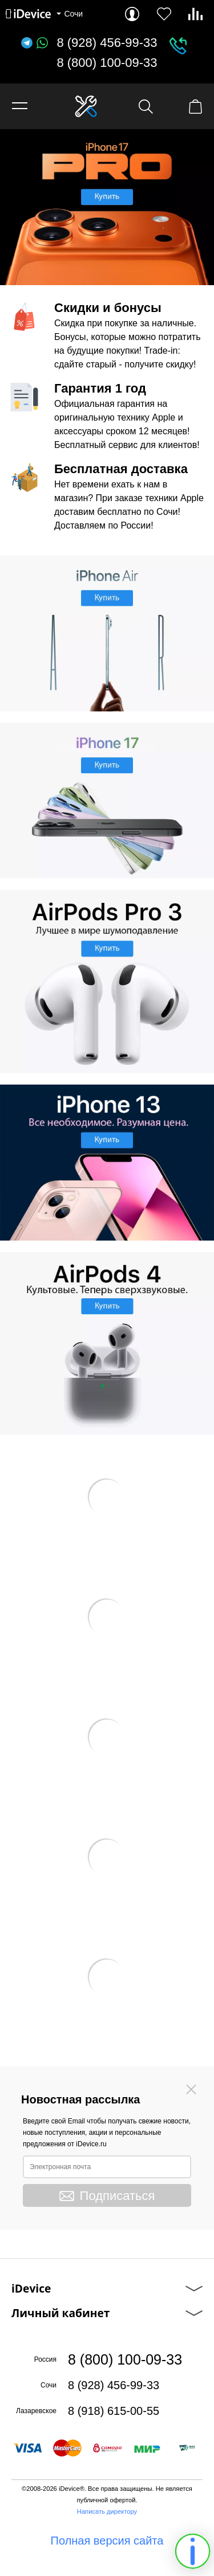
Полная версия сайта (107, 2540)
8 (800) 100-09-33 (106, 63)
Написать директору (107, 2511)
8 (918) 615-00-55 (113, 2411)
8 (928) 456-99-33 (106, 43)
